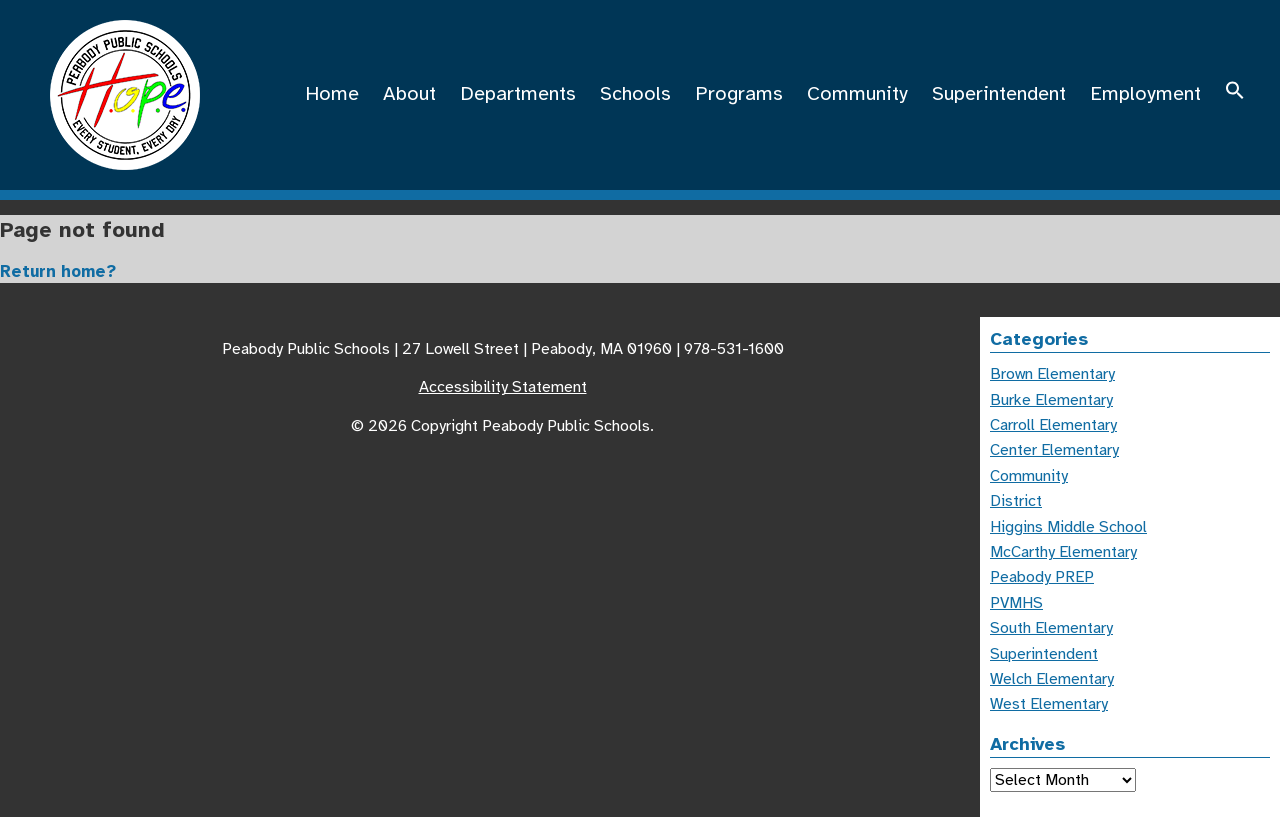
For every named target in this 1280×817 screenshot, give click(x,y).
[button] (1235, 93)
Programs (739, 93)
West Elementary (1049, 704)
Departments (518, 93)
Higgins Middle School (1068, 527)
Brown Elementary (1052, 374)
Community (857, 93)
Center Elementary (1054, 450)
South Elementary (1051, 628)
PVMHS (1016, 603)
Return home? (58, 271)
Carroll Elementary (1053, 425)
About (409, 93)
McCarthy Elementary (1063, 552)
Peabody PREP (1042, 577)
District (1016, 501)
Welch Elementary (1052, 679)
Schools (635, 93)
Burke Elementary (1051, 400)
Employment (1145, 93)
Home (332, 93)
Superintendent (999, 93)
